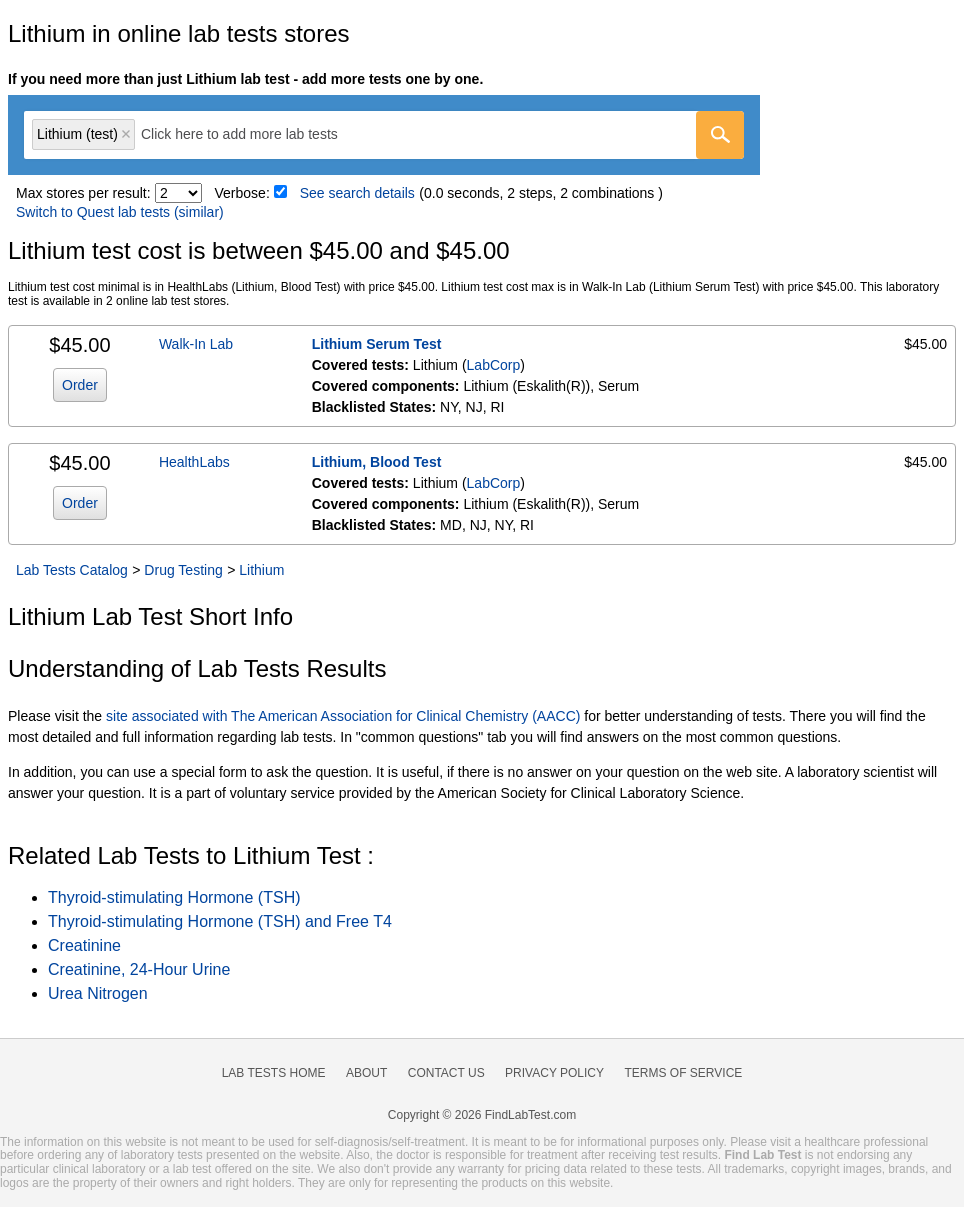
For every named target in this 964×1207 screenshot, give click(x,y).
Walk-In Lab (196, 344)
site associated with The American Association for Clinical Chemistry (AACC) (343, 716)
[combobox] (384, 135)
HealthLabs (194, 462)
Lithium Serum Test (377, 344)
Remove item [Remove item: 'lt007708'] (126, 134)
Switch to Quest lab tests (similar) (120, 212)
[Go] (720, 135)
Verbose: (242, 193)
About (366, 1073)
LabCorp (494, 365)
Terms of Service (684, 1073)
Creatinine (84, 945)
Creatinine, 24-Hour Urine (139, 969)
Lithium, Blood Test (377, 462)
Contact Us (446, 1073)
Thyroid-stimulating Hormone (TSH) (174, 897)
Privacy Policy (554, 1073)
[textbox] (253, 134)
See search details (357, 193)
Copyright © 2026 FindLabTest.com (482, 1115)
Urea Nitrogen (98, 993)
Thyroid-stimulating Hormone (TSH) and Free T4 (220, 921)
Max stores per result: (83, 193)
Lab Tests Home (274, 1073)
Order (80, 385)
